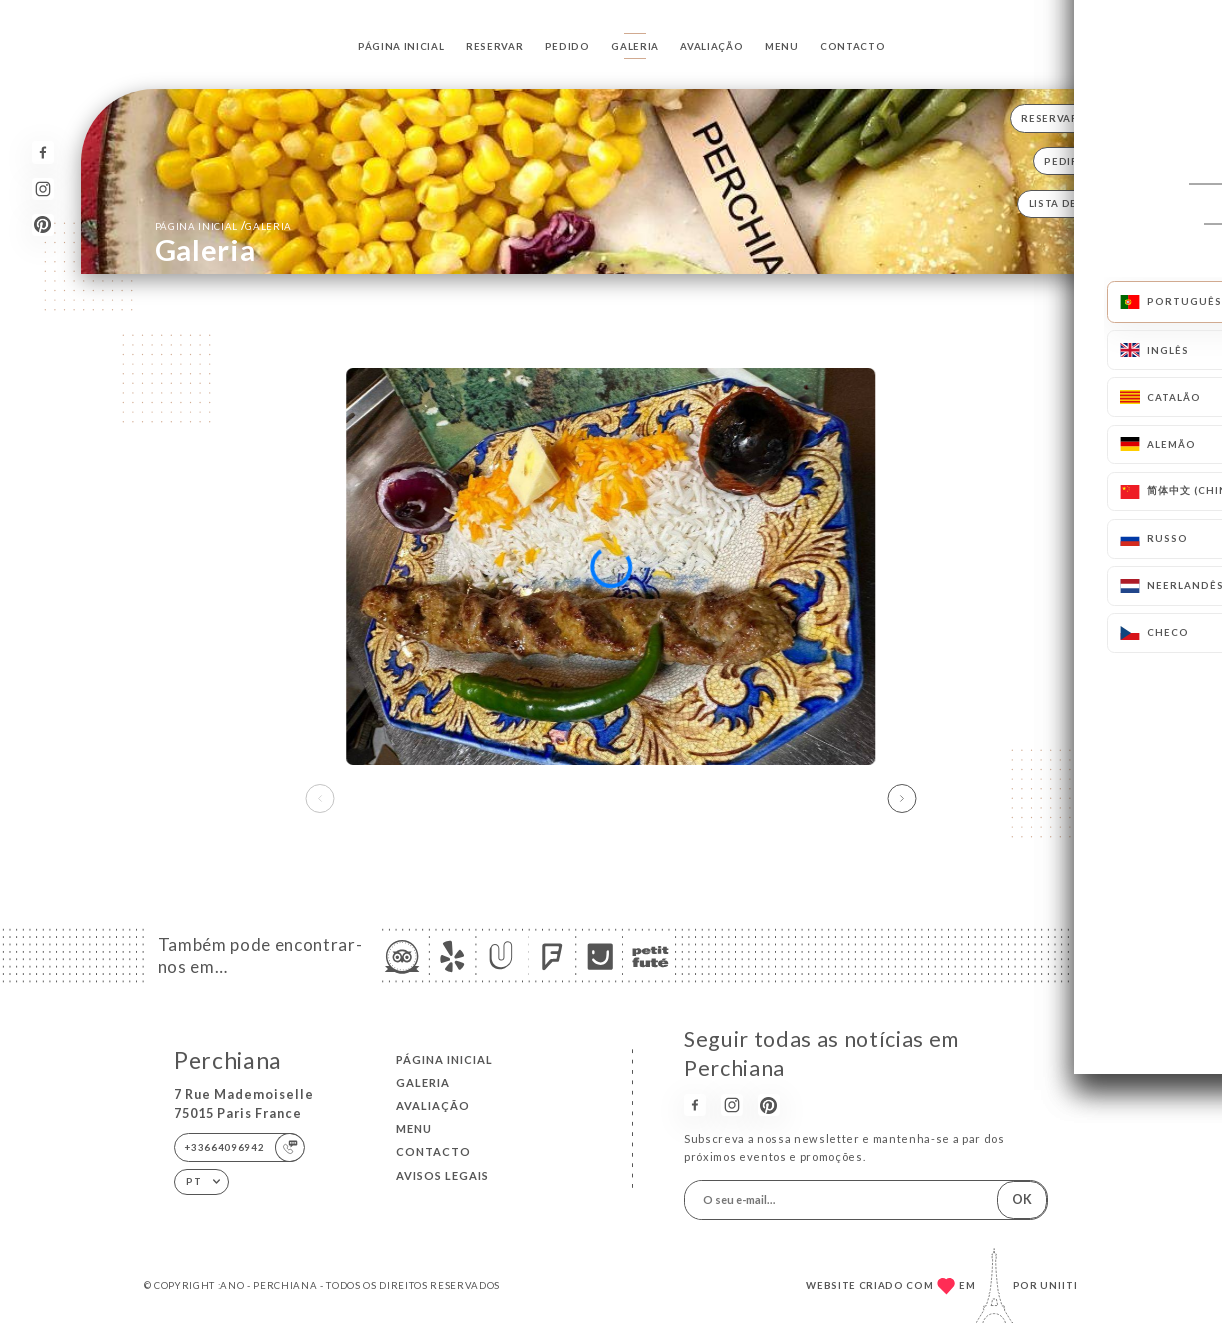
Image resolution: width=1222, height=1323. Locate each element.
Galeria (635, 46)
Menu (782, 46)
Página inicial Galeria (223, 225)
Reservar (494, 46)
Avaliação (711, 46)
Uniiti (1059, 1285)
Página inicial (401, 46)
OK (1022, 1199)
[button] (902, 798)
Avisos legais (442, 1175)
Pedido (567, 46)
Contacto (852, 46)
